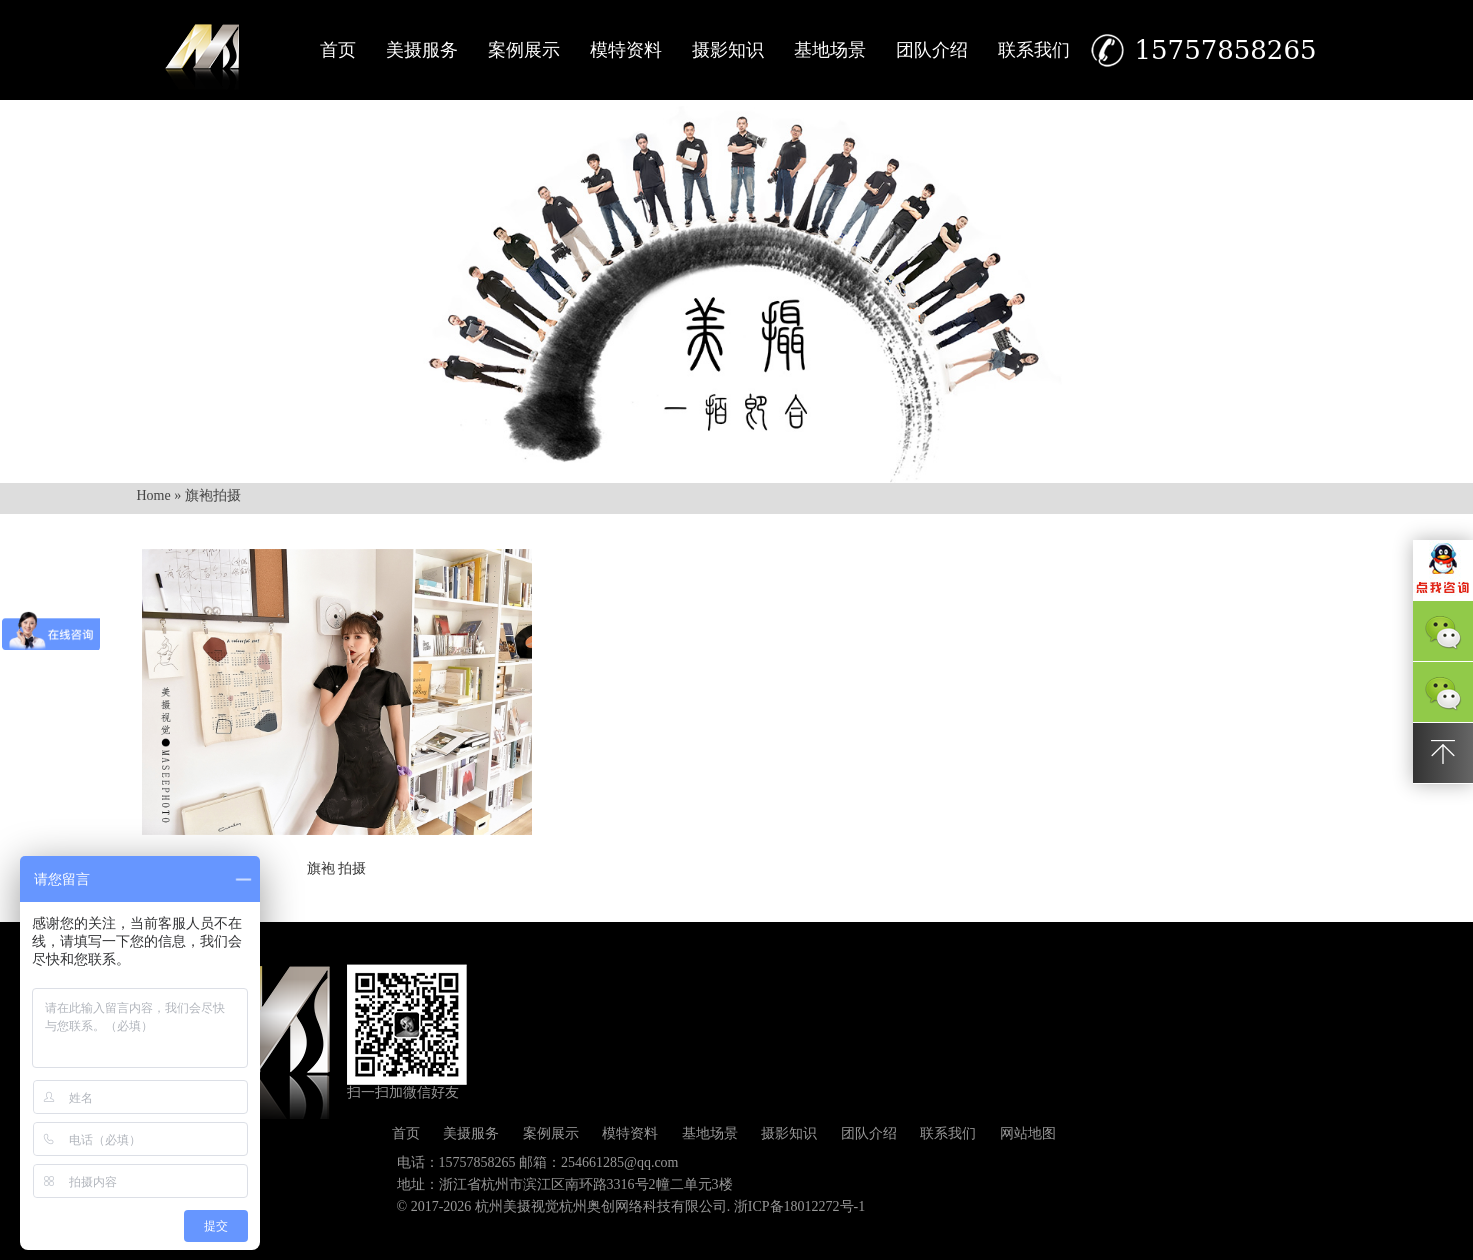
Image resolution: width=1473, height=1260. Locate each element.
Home (154, 495)
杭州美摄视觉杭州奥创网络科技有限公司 (601, 1206)
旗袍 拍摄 (337, 868)
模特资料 (626, 50)
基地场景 (830, 50)
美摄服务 (422, 50)
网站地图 (1028, 1133)
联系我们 (1034, 50)
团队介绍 (932, 50)
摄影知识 (728, 50)
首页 (338, 50)
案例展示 (524, 50)
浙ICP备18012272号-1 (799, 1206)
